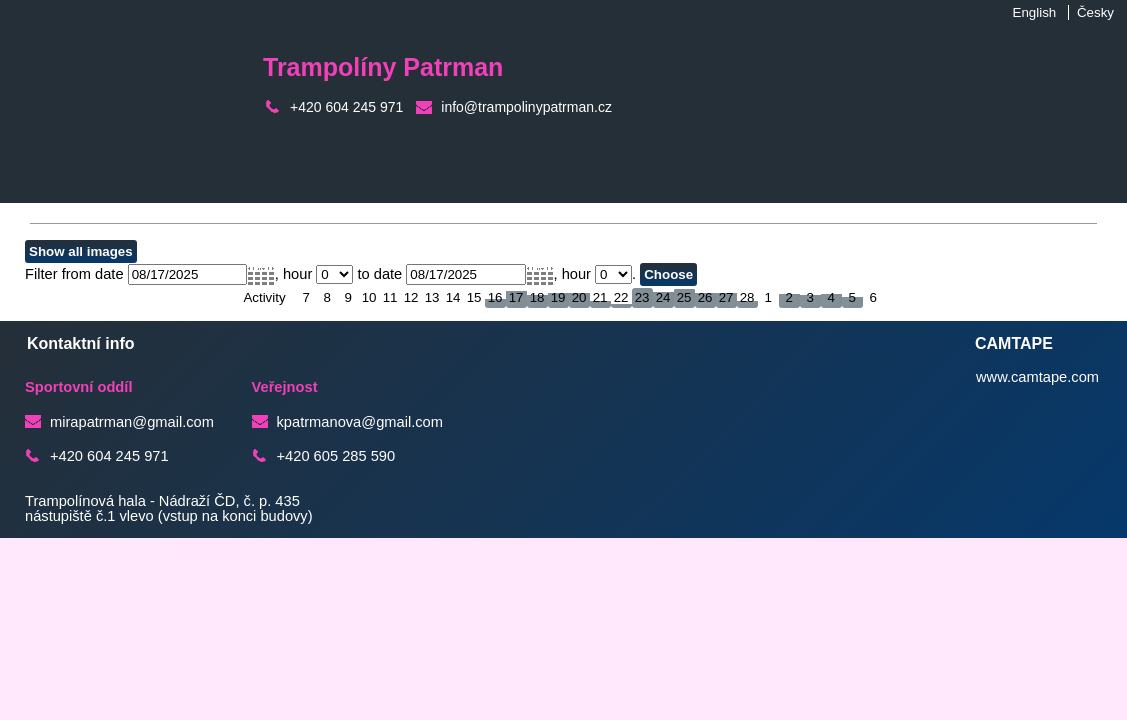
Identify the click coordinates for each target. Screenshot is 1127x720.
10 (369, 297)
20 (579, 297)
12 (411, 297)
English (1035, 12)
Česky (1095, 12)
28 (747, 297)
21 (600, 297)
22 (621, 297)
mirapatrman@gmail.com (132, 422)
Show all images (81, 251)
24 (663, 297)
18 (537, 297)
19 (558, 297)
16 (495, 297)
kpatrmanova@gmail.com (360, 422)
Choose (668, 274)
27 (726, 297)
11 (390, 297)
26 (705, 297)
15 (474, 297)
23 (642, 297)
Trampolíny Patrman (383, 67)
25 (684, 297)
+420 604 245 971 (346, 107)
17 (516, 297)
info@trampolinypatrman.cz (526, 107)
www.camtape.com (1037, 377)
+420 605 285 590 (336, 456)
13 (432, 297)
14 (453, 297)
